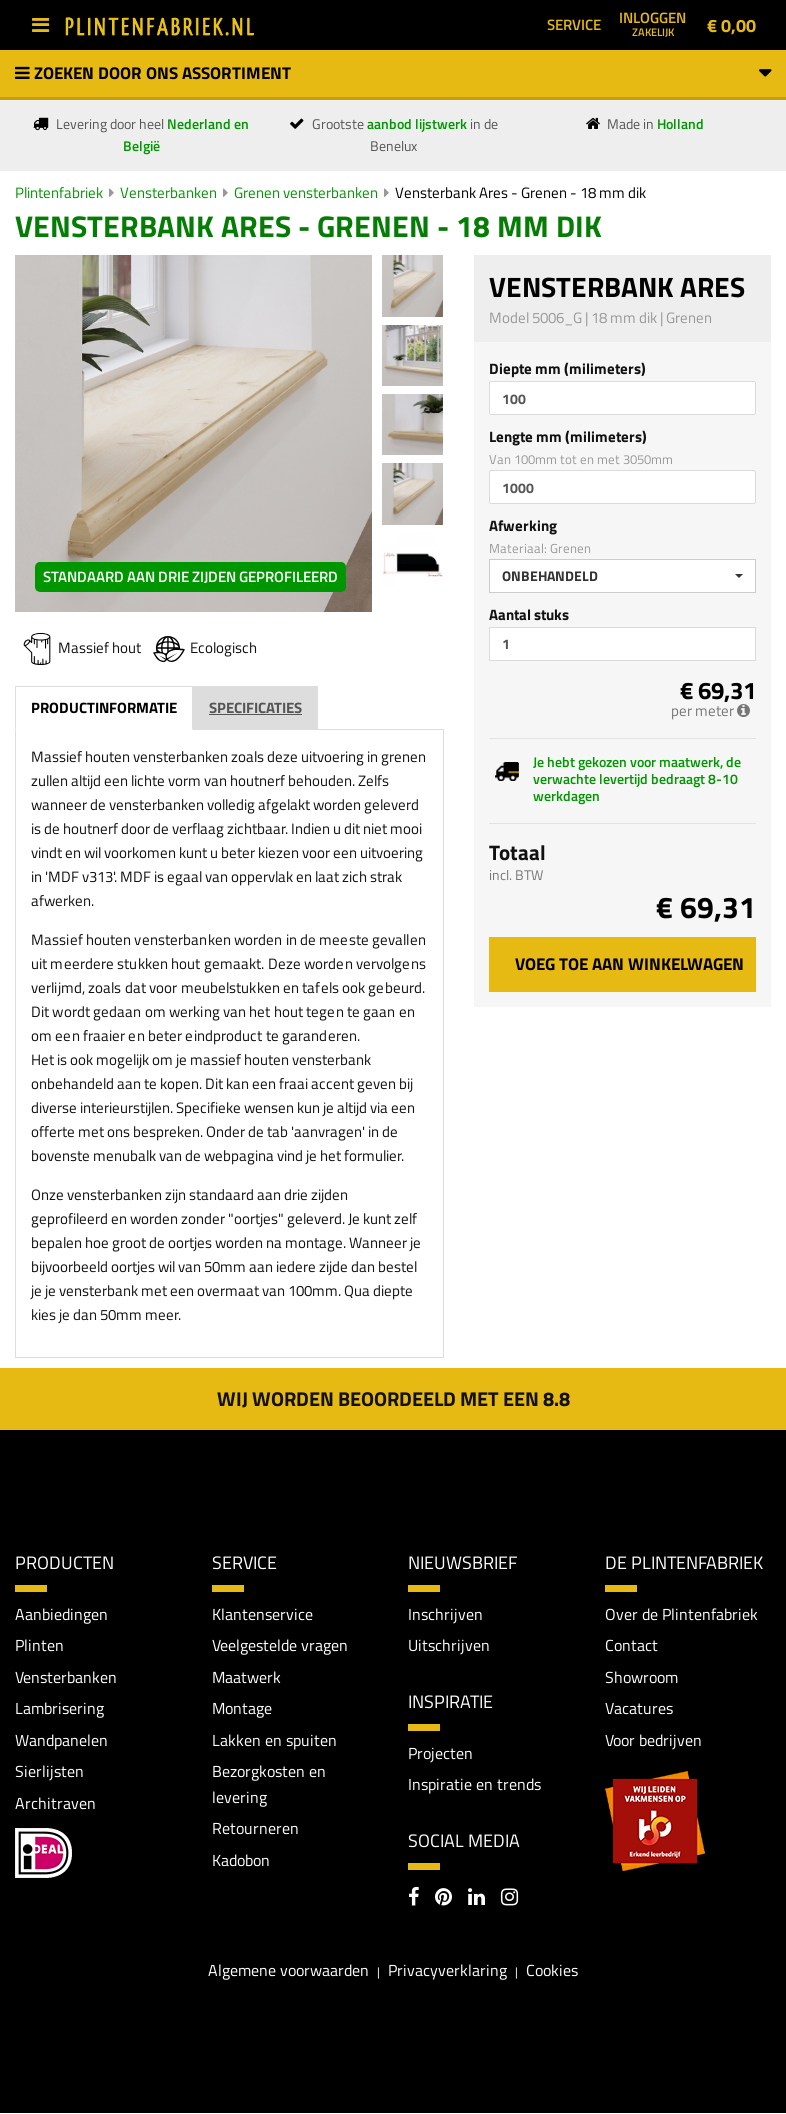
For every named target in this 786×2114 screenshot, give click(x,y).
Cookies (552, 1970)
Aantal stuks (529, 614)
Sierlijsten (49, 1772)
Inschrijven (445, 1614)
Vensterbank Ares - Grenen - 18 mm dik (520, 192)
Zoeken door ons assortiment (393, 73)
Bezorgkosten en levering (269, 1785)
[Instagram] (509, 1900)
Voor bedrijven (653, 1740)
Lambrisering (59, 1709)
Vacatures (639, 1709)
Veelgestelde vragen (280, 1645)
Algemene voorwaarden (288, 1970)
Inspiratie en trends (474, 1785)
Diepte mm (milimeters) (567, 368)
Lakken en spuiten (274, 1740)
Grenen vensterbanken (306, 192)
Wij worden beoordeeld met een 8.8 (393, 1398)
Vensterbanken (168, 192)
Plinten (39, 1645)
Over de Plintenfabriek (681, 1614)
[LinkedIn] (476, 1900)
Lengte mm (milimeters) (568, 436)
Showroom (641, 1677)
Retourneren (255, 1829)
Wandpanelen (61, 1740)
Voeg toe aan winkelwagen (629, 964)
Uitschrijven (449, 1645)
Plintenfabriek (59, 192)
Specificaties (255, 707)
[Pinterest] (443, 1900)
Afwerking (523, 525)
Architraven (55, 1803)
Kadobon (241, 1861)
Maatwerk (246, 1677)
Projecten (440, 1753)
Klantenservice (262, 1614)
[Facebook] (413, 1900)
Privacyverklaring (447, 1970)
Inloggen (652, 23)
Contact (631, 1645)
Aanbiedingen (61, 1614)
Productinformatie (104, 707)
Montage (242, 1709)
